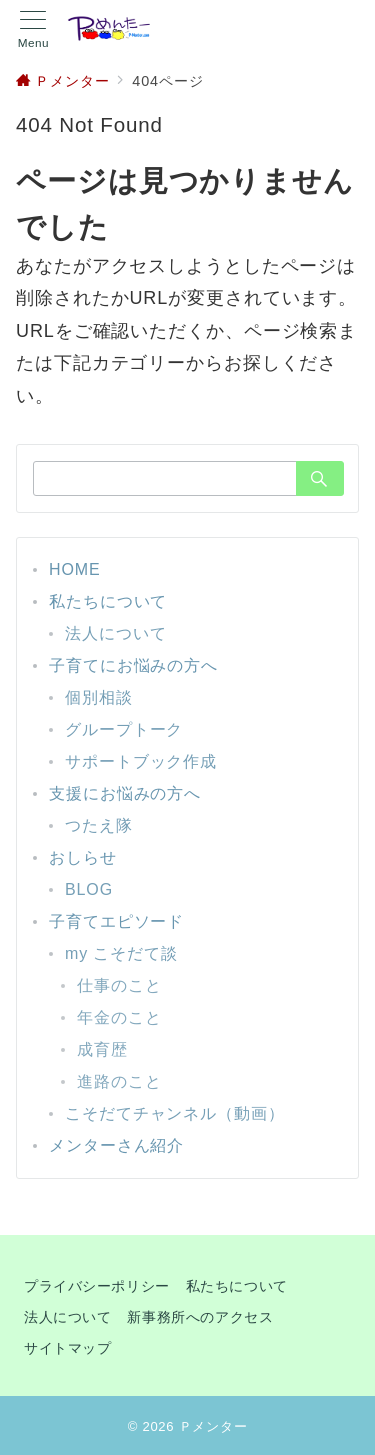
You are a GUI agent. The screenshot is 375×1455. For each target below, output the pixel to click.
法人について (115, 633)
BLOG (89, 889)
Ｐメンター (213, 1426)
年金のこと (119, 1017)
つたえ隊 (99, 825)
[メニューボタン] (33, 29)
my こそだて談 (121, 953)
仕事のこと (119, 985)
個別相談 (99, 697)
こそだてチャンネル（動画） (175, 1113)
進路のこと (119, 1081)
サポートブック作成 (141, 761)
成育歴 (102, 1049)
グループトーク (124, 729)
